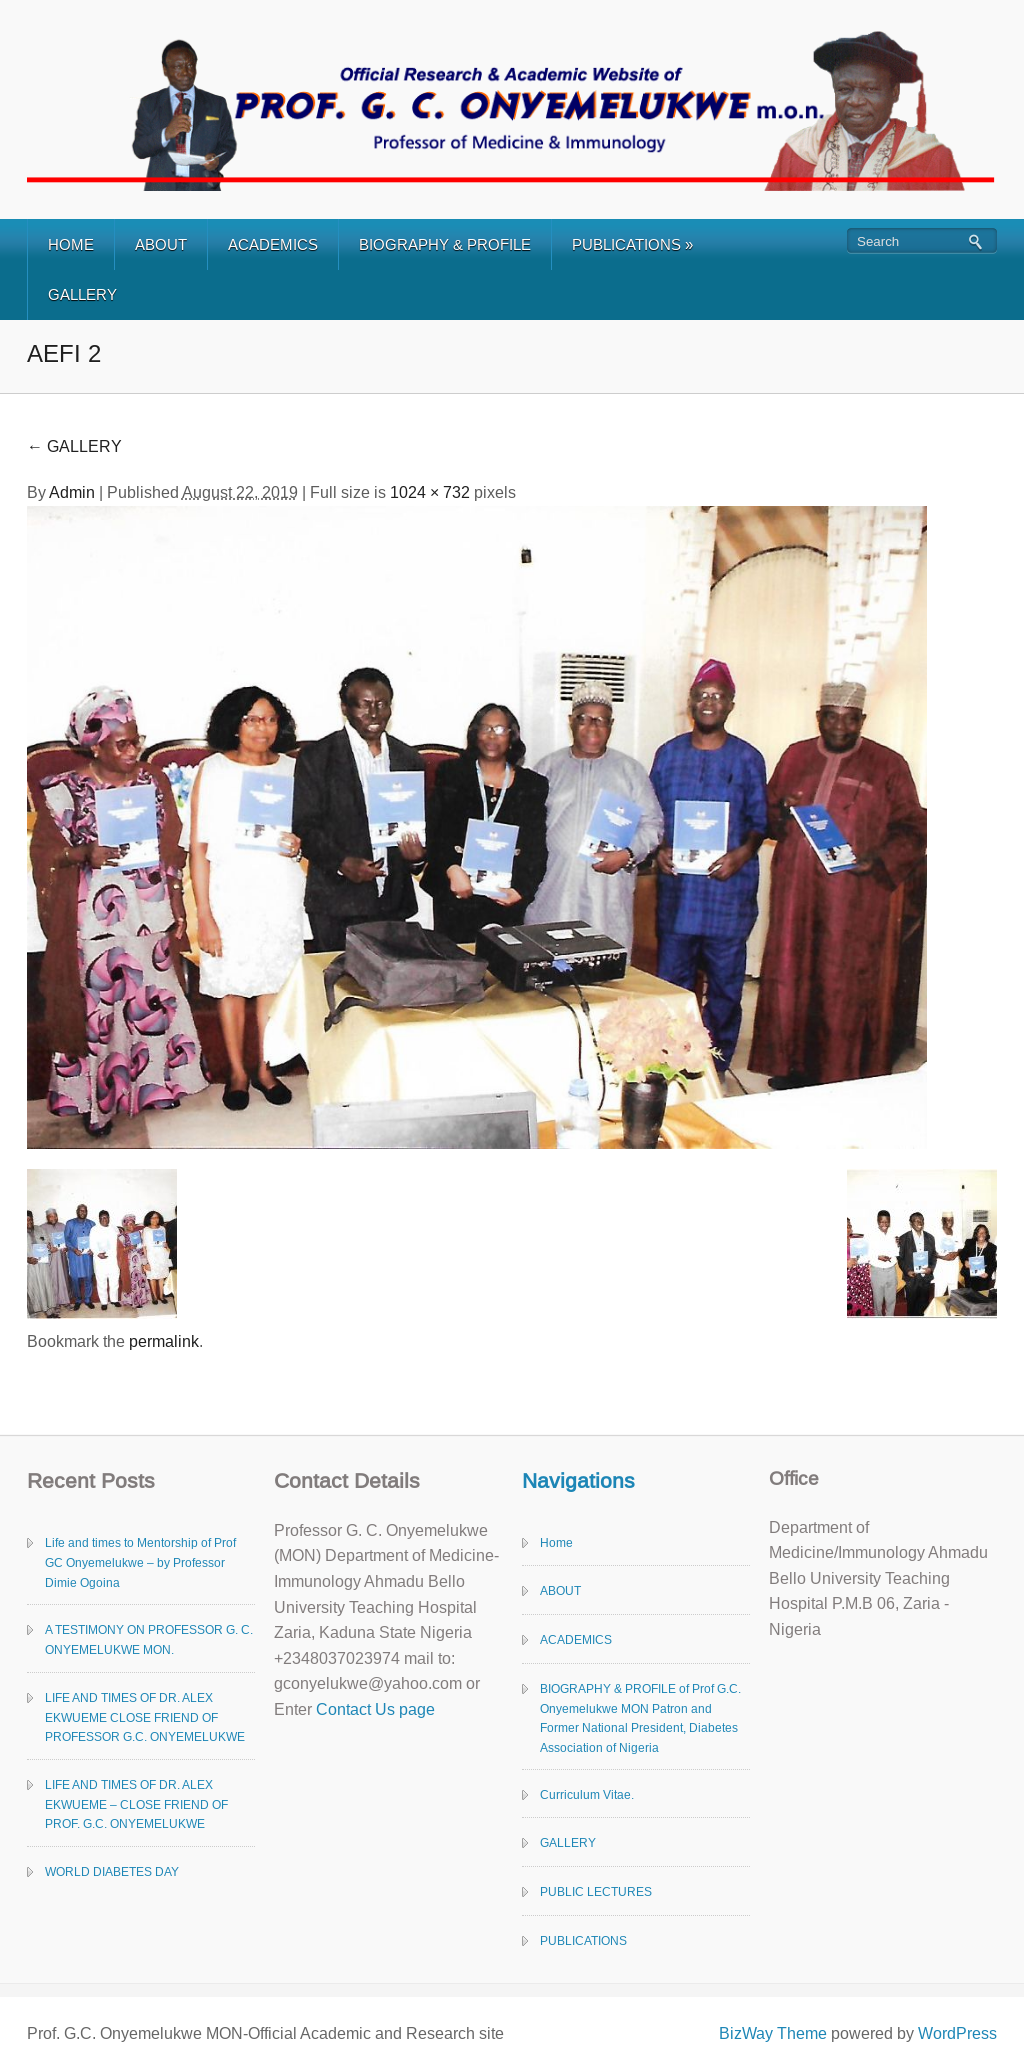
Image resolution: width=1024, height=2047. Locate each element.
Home (556, 1543)
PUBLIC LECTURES (596, 1892)
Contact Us (355, 1709)
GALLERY (82, 294)
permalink (164, 1341)
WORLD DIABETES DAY (112, 1872)
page (415, 1709)
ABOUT (161, 244)
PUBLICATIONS (632, 244)
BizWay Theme (773, 2033)
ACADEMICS (273, 244)
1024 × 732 (430, 492)
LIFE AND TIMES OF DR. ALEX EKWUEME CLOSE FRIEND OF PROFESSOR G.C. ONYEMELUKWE (145, 1718)
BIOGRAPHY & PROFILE (445, 244)
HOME (71, 244)
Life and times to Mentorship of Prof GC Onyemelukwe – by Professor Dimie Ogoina (140, 1563)
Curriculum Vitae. (587, 1795)
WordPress (957, 2033)
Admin (72, 492)
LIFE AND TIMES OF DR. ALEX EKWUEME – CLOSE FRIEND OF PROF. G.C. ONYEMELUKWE (136, 1805)
